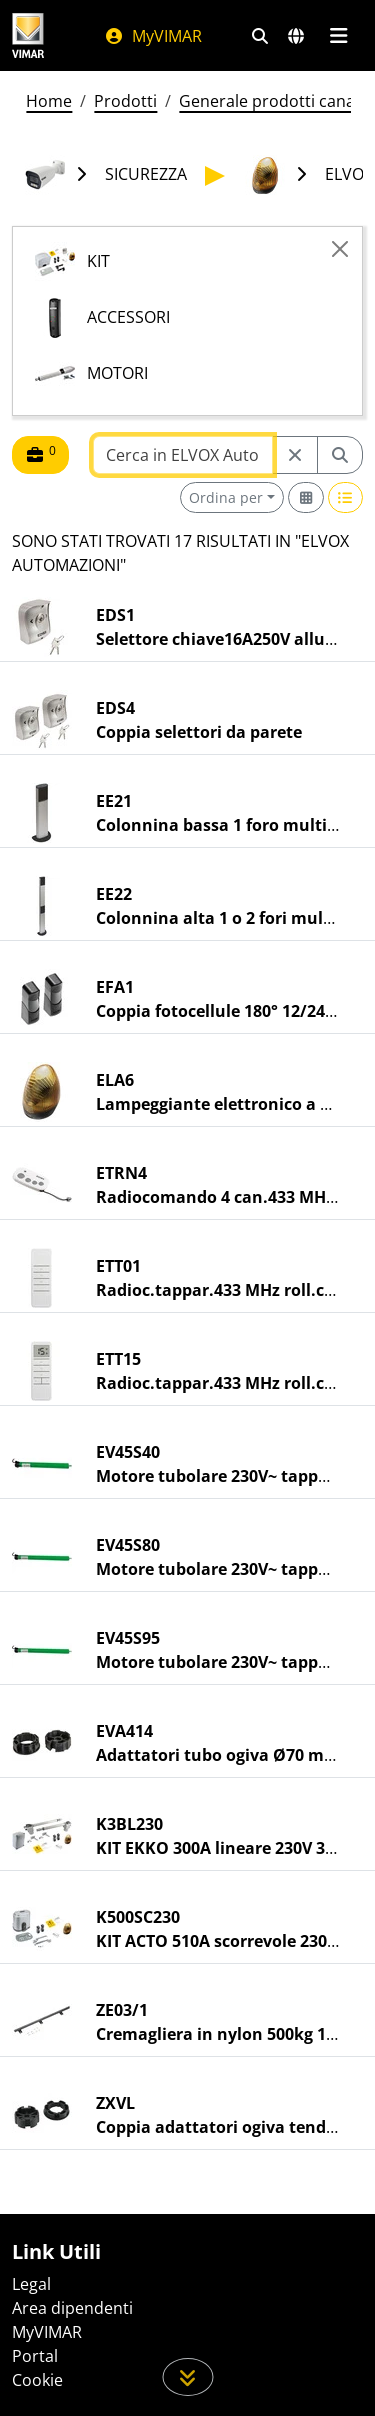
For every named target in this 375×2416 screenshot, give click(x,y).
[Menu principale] (338, 36)
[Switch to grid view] (306, 497)
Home (49, 101)
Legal (31, 2284)
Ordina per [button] (226, 497)
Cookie (37, 2380)
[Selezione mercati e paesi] (296, 36)
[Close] (340, 249)
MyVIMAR (153, 36)
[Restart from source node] (295, 455)
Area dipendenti (72, 2308)
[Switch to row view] (346, 497)
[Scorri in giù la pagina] (187, 2377)
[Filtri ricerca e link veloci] (260, 36)
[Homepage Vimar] (28, 35)
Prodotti (125, 101)
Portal (35, 2356)
